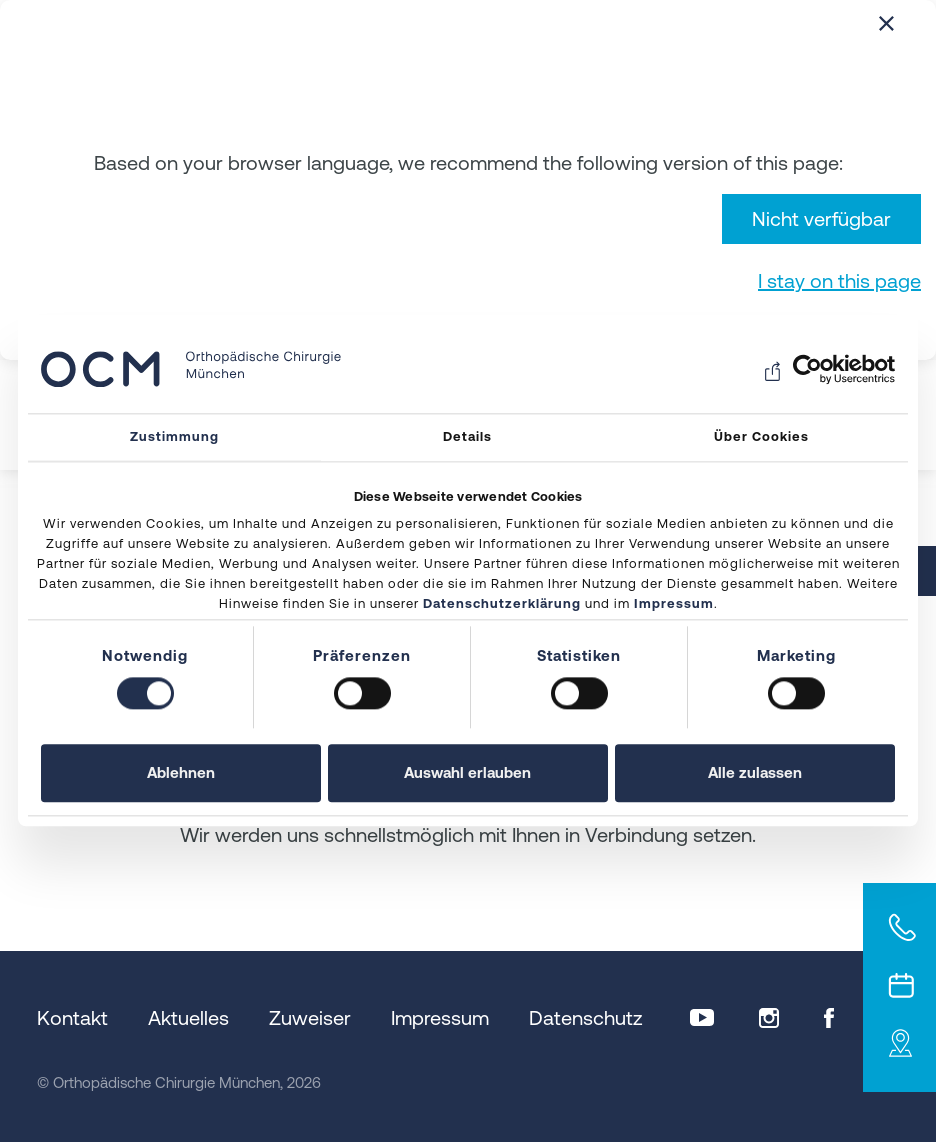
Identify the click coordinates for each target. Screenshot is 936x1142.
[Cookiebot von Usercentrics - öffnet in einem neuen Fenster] (807, 369)
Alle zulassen (755, 773)
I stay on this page (839, 280)
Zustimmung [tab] (174, 436)
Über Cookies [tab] (761, 436)
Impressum (674, 604)
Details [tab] (467, 436)
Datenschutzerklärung (502, 604)
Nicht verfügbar (821, 218)
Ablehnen (181, 773)
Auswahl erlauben (467, 773)
